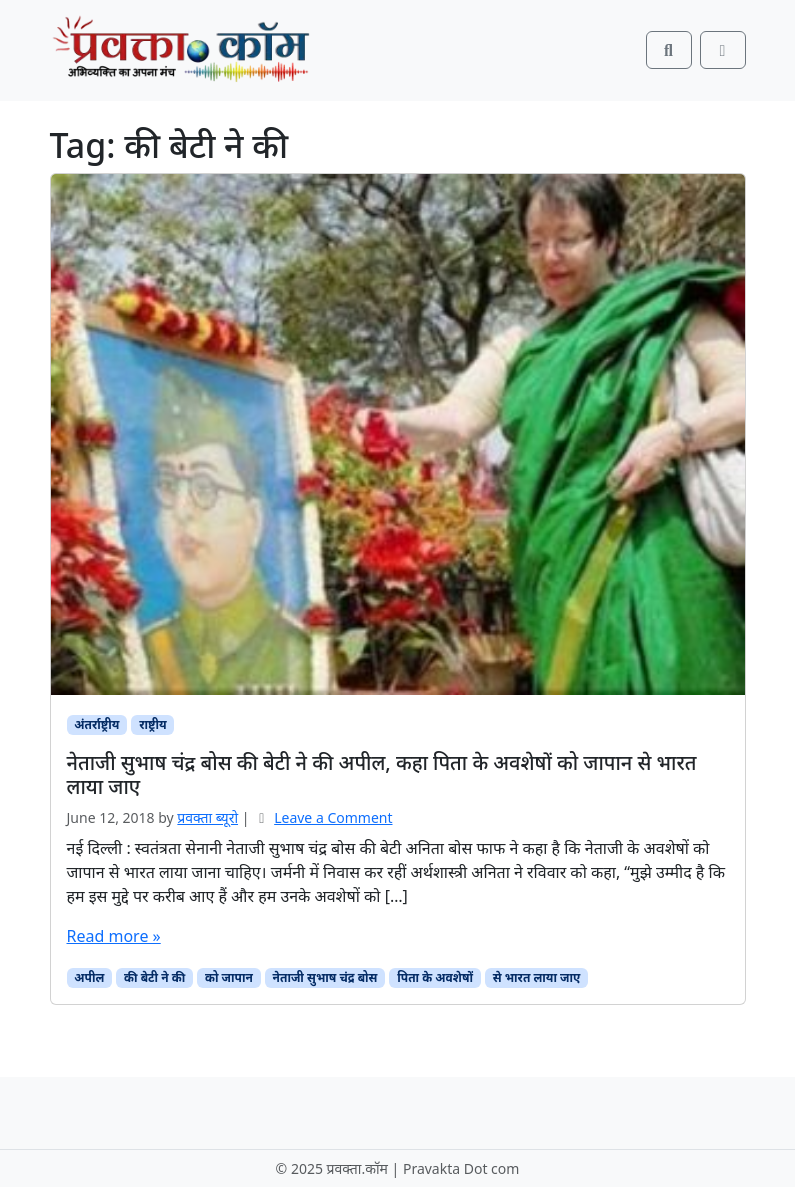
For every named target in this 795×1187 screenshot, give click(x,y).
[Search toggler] (669, 50)
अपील (89, 977)
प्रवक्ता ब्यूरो (207, 817)
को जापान (229, 977)
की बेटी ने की (154, 977)
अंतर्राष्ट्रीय (96, 724)
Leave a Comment (333, 817)
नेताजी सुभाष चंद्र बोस (325, 977)
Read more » (114, 936)
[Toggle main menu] (723, 50)
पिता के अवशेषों (435, 977)
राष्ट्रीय (152, 724)
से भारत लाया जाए (537, 977)
